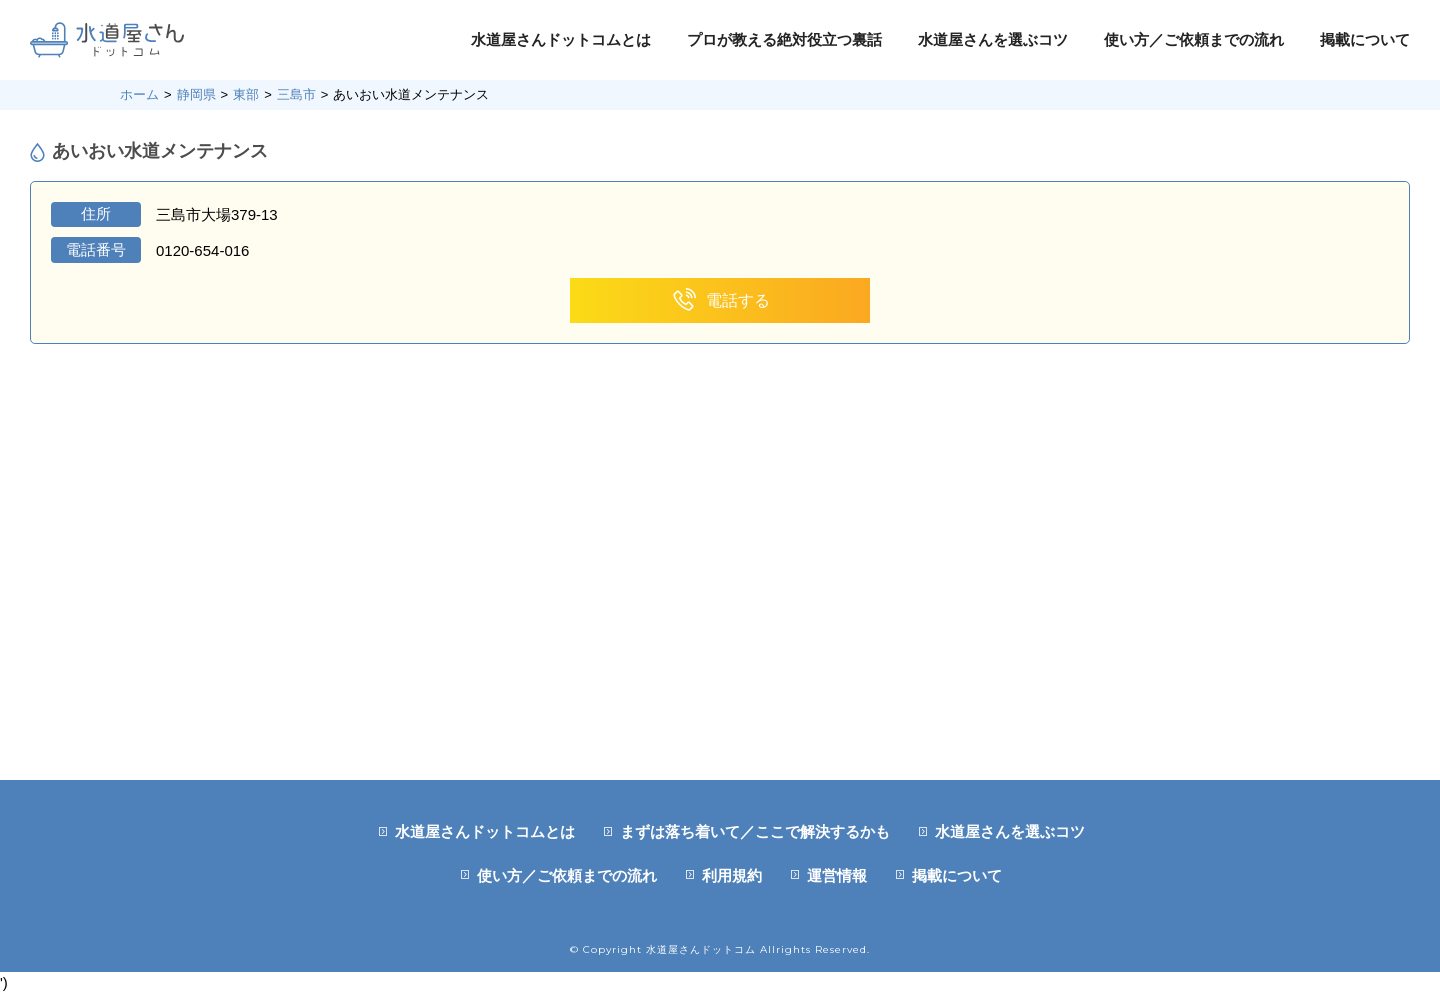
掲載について (1365, 39)
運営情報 (837, 875)
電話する (720, 300)
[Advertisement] (720, 630)
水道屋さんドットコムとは (561, 39)
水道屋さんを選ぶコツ (993, 39)
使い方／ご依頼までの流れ (1194, 39)
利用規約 (732, 875)
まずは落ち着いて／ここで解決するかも (755, 831)
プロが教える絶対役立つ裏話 (784, 39)
